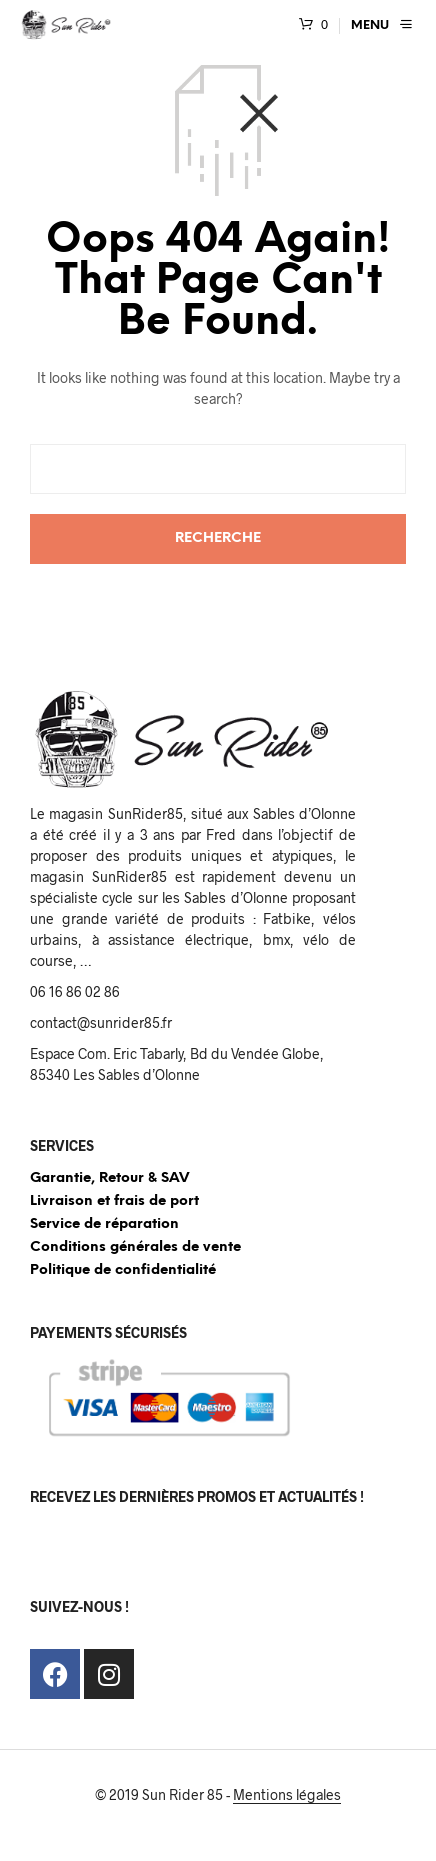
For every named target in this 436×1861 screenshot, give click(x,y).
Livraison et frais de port (114, 1201)
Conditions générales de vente (135, 1247)
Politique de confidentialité (123, 1270)
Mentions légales (287, 1795)
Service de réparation (104, 1224)
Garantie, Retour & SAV (109, 1178)
